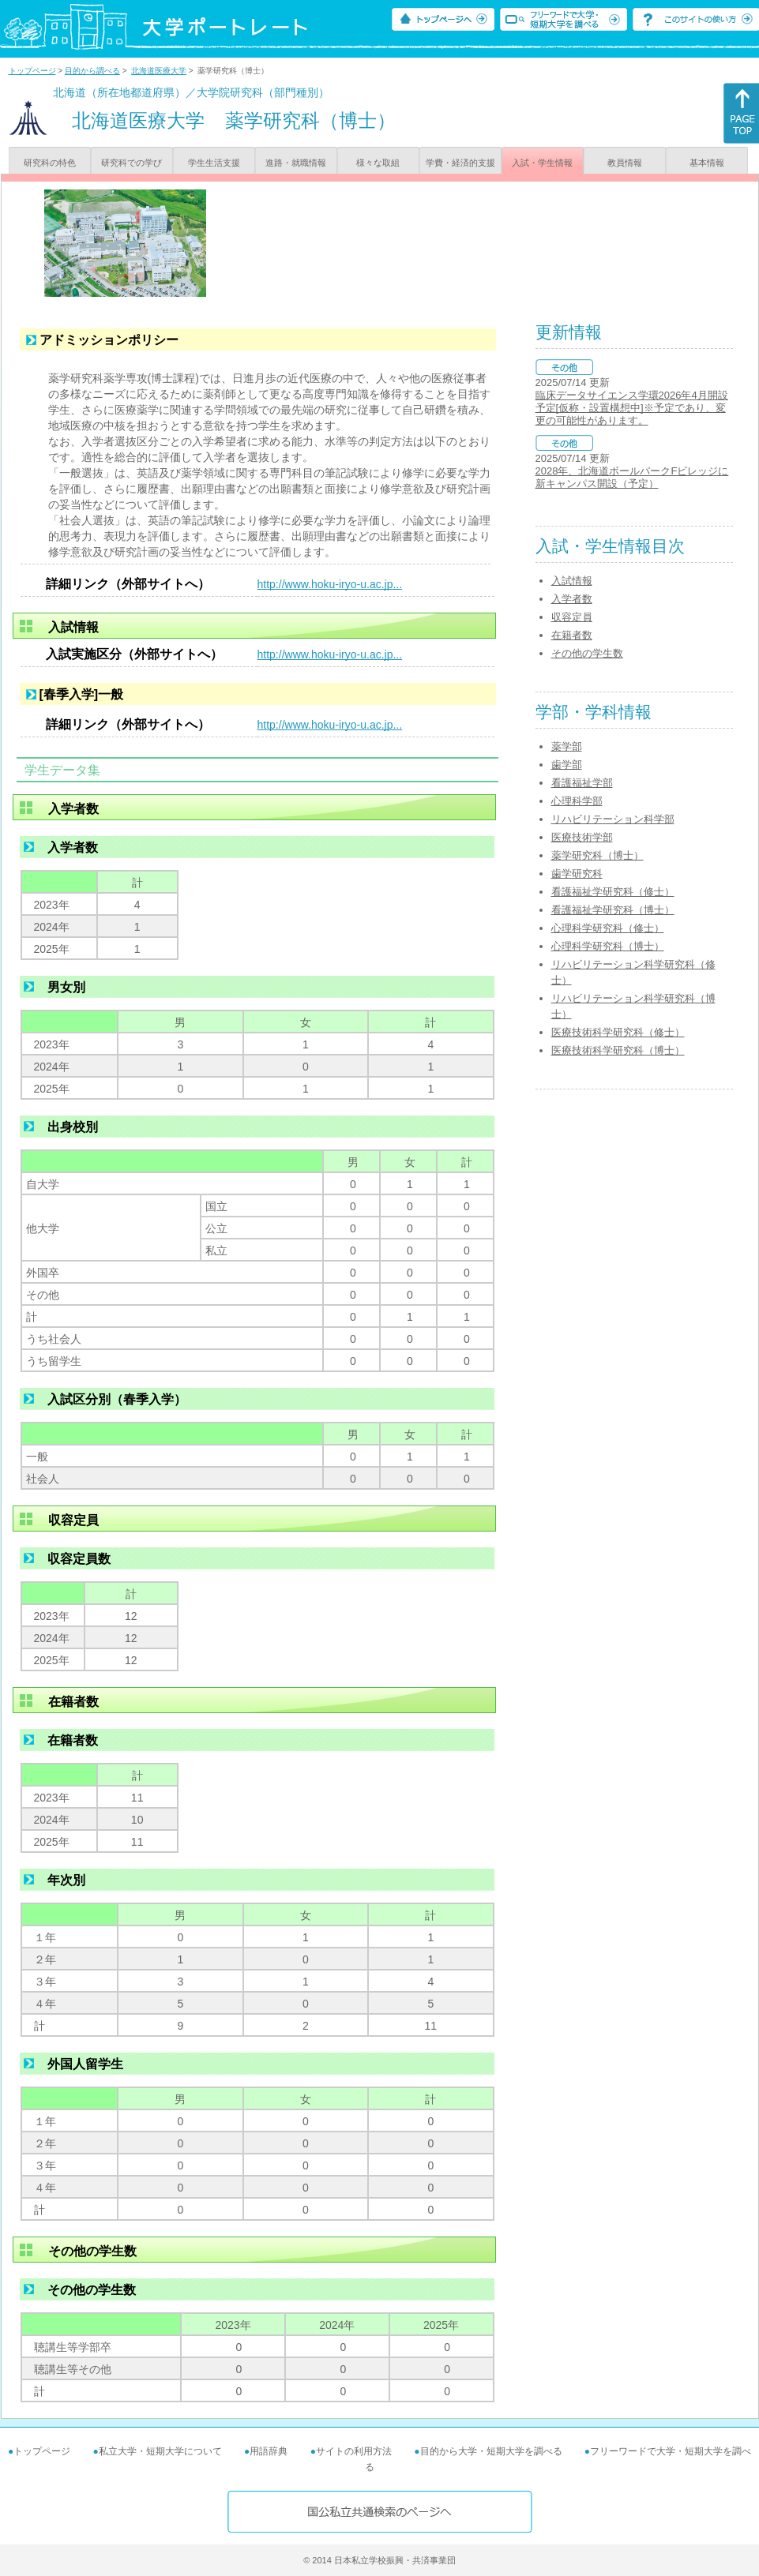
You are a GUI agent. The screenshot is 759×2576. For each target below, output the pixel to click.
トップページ (32, 70)
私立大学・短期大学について (160, 2451)
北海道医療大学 (158, 70)
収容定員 (571, 617)
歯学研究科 (577, 873)
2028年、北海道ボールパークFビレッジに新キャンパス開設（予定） (632, 477)
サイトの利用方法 (354, 2451)
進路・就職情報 (295, 162)
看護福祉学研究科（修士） (612, 892)
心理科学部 (577, 801)
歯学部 (566, 765)
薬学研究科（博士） (597, 855)
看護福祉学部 (582, 783)
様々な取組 (378, 162)
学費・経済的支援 (460, 162)
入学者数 (571, 599)
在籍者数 (571, 635)
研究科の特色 (50, 162)
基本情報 (706, 162)
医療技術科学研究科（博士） (618, 1050)
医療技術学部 (582, 837)
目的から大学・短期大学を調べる (491, 2451)
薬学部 (566, 746)
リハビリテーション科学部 (612, 819)
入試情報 (571, 581)
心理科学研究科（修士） (607, 928)
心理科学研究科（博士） (607, 946)
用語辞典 (268, 2451)
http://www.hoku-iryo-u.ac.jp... (330, 584)
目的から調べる (92, 70)
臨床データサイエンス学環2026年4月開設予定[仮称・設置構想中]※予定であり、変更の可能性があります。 (631, 407)
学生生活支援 (214, 162)
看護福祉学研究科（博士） (612, 910)
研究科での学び (131, 162)
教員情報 (624, 162)
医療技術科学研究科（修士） (618, 1032)
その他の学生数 (587, 653)
